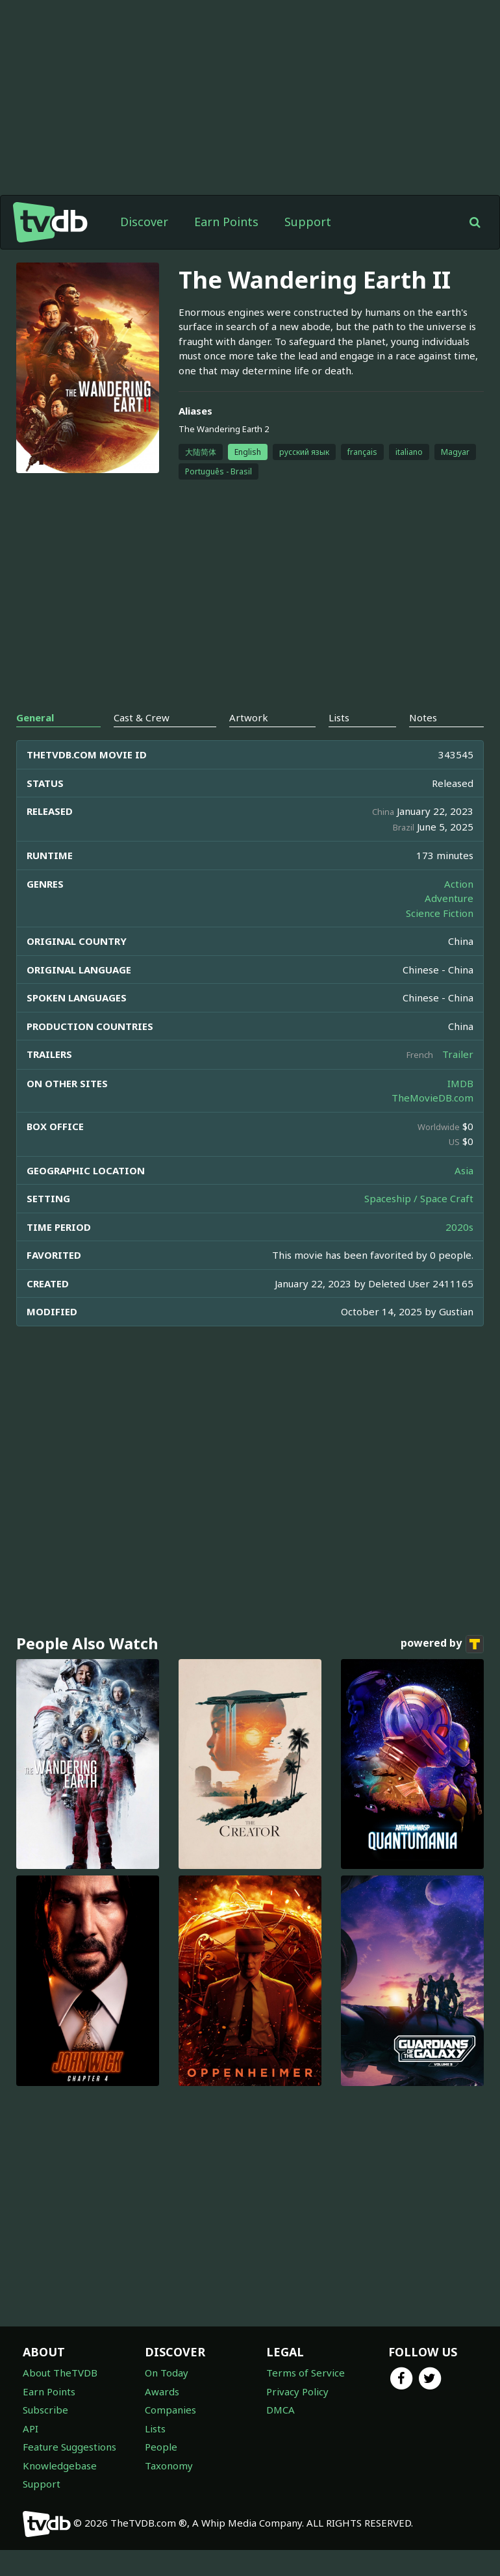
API (30, 2428)
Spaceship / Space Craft (418, 1198)
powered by (442, 1644)
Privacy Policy (297, 2391)
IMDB (460, 1083)
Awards (162, 2391)
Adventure (449, 898)
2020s (459, 1226)
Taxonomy (169, 2465)
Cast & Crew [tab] (141, 717)
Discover (144, 221)
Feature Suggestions (69, 2446)
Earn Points (226, 221)
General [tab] (35, 717)
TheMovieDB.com (432, 1097)
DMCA (280, 2409)
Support (307, 221)
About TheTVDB (60, 2372)
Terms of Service (305, 2372)
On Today (166, 2372)
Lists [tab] (339, 717)
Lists (155, 2428)
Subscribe (45, 2409)
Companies (170, 2409)
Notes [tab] (423, 717)
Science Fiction (439, 913)
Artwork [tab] (248, 717)
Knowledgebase (60, 2465)
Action (458, 883)
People (161, 2446)
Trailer (457, 1054)
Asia (464, 1170)
